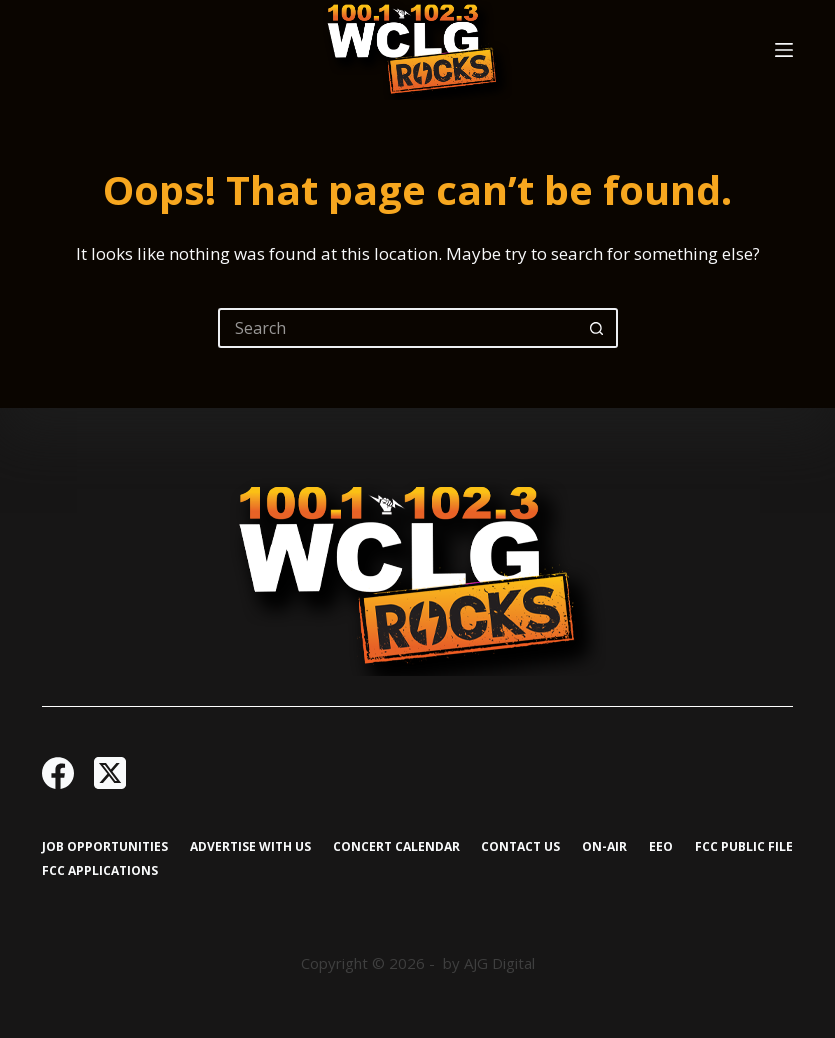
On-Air (604, 847)
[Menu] (784, 50)
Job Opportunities (105, 847)
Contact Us (520, 847)
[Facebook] (58, 773)
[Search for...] (398, 328)
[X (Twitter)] (110, 773)
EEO (661, 847)
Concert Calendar (396, 847)
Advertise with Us (250, 847)
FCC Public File (744, 847)
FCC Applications (100, 871)
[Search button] (598, 328)
